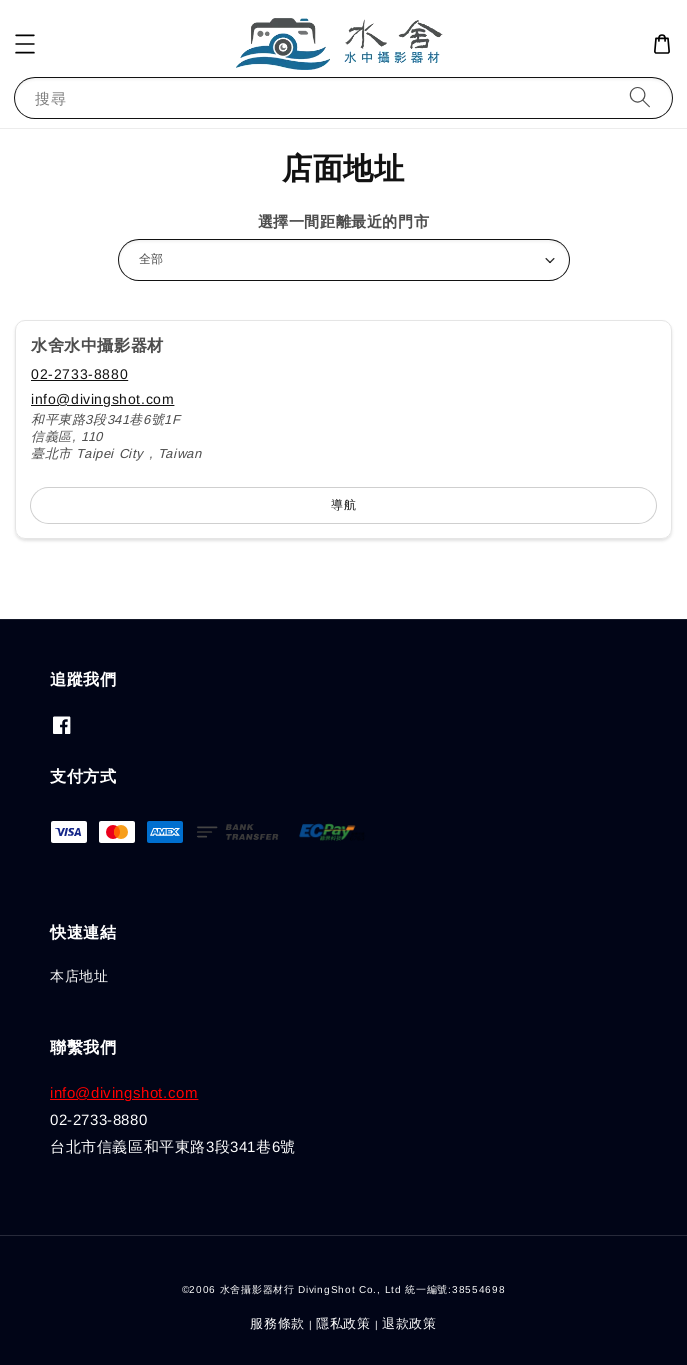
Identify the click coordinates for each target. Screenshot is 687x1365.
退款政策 (409, 1323)
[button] (25, 44)
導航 (344, 505)
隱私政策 (343, 1323)
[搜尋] (640, 97)
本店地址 (79, 976)
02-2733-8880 (79, 374)
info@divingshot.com (102, 399)
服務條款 (277, 1323)
